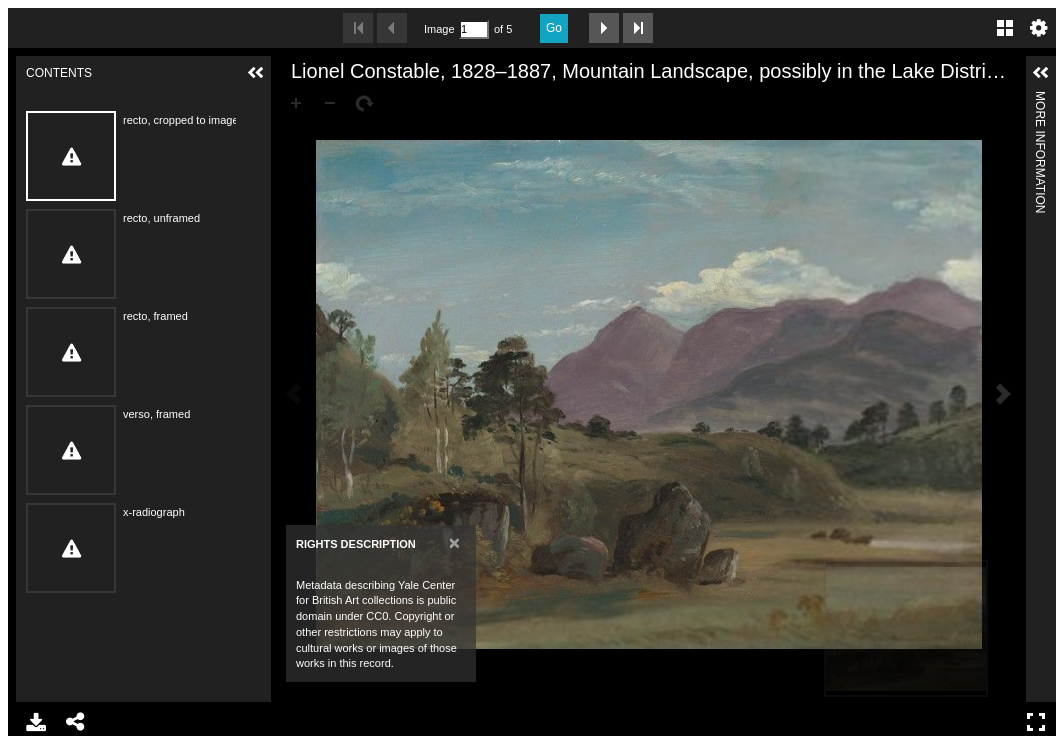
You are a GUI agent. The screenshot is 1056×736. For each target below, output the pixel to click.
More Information (1040, 99)
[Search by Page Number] (474, 29)
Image (439, 29)
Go (554, 28)
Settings (1039, 28)
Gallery (1005, 28)
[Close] (454, 542)
